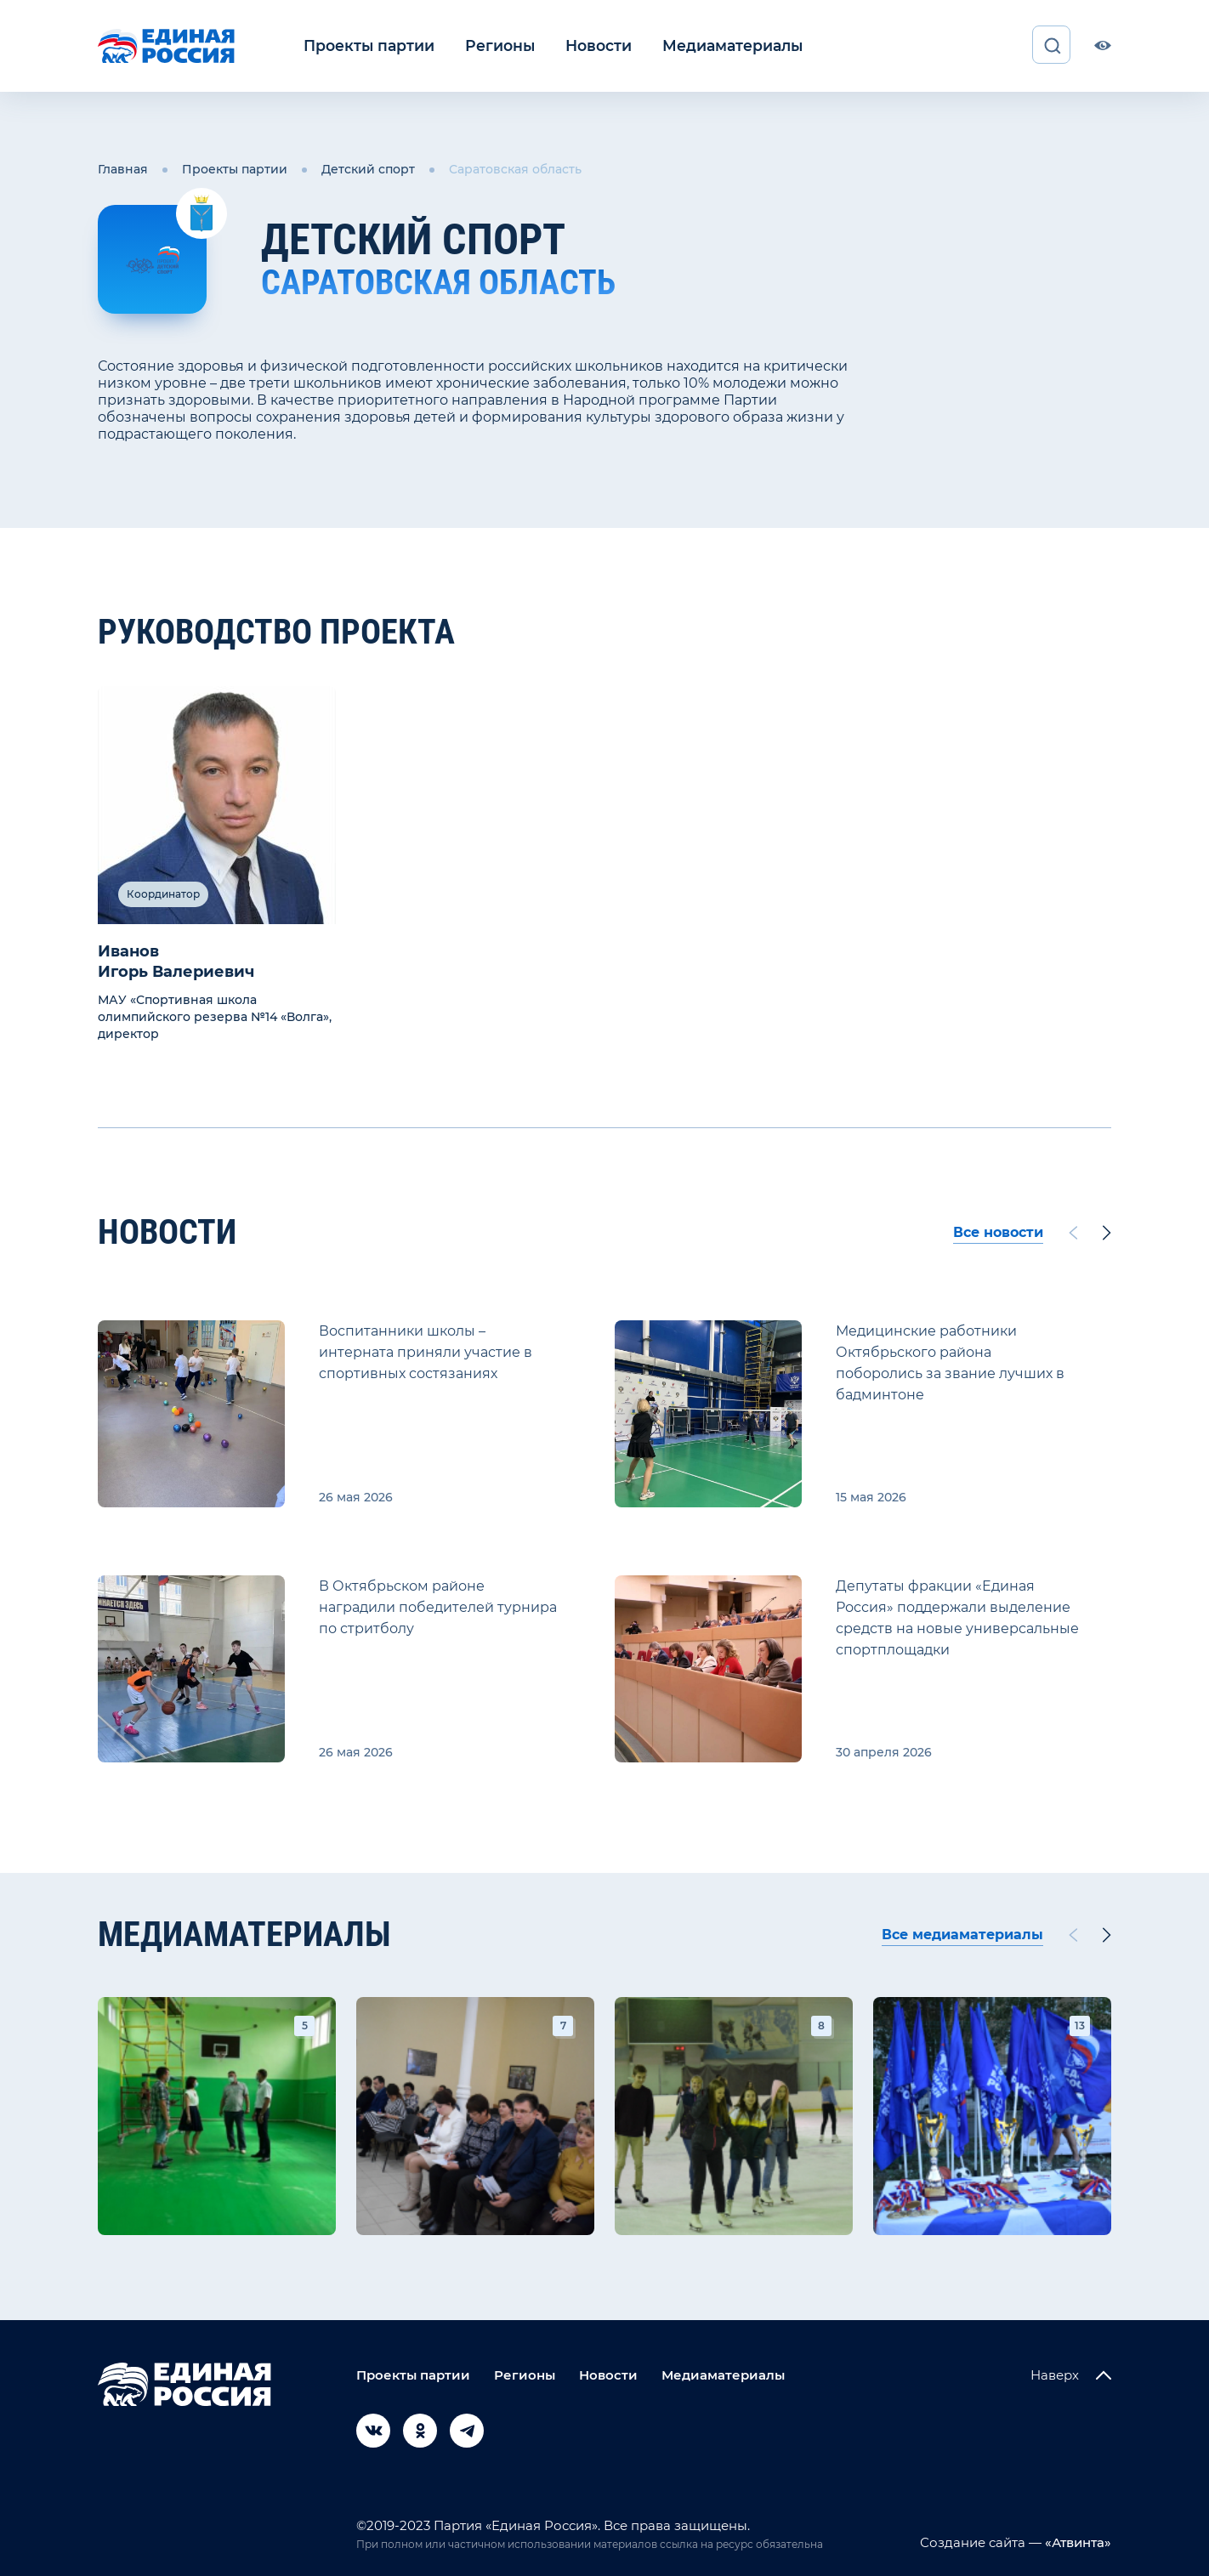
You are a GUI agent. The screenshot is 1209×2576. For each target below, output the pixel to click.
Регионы (486, 45)
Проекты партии (363, 45)
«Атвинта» (1076, 2540)
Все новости (998, 1230)
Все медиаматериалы (962, 1932)
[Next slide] (1107, 1230)
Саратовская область (515, 168)
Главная (123, 168)
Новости (578, 45)
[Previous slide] (1073, 1230)
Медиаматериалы (704, 45)
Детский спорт (368, 168)
